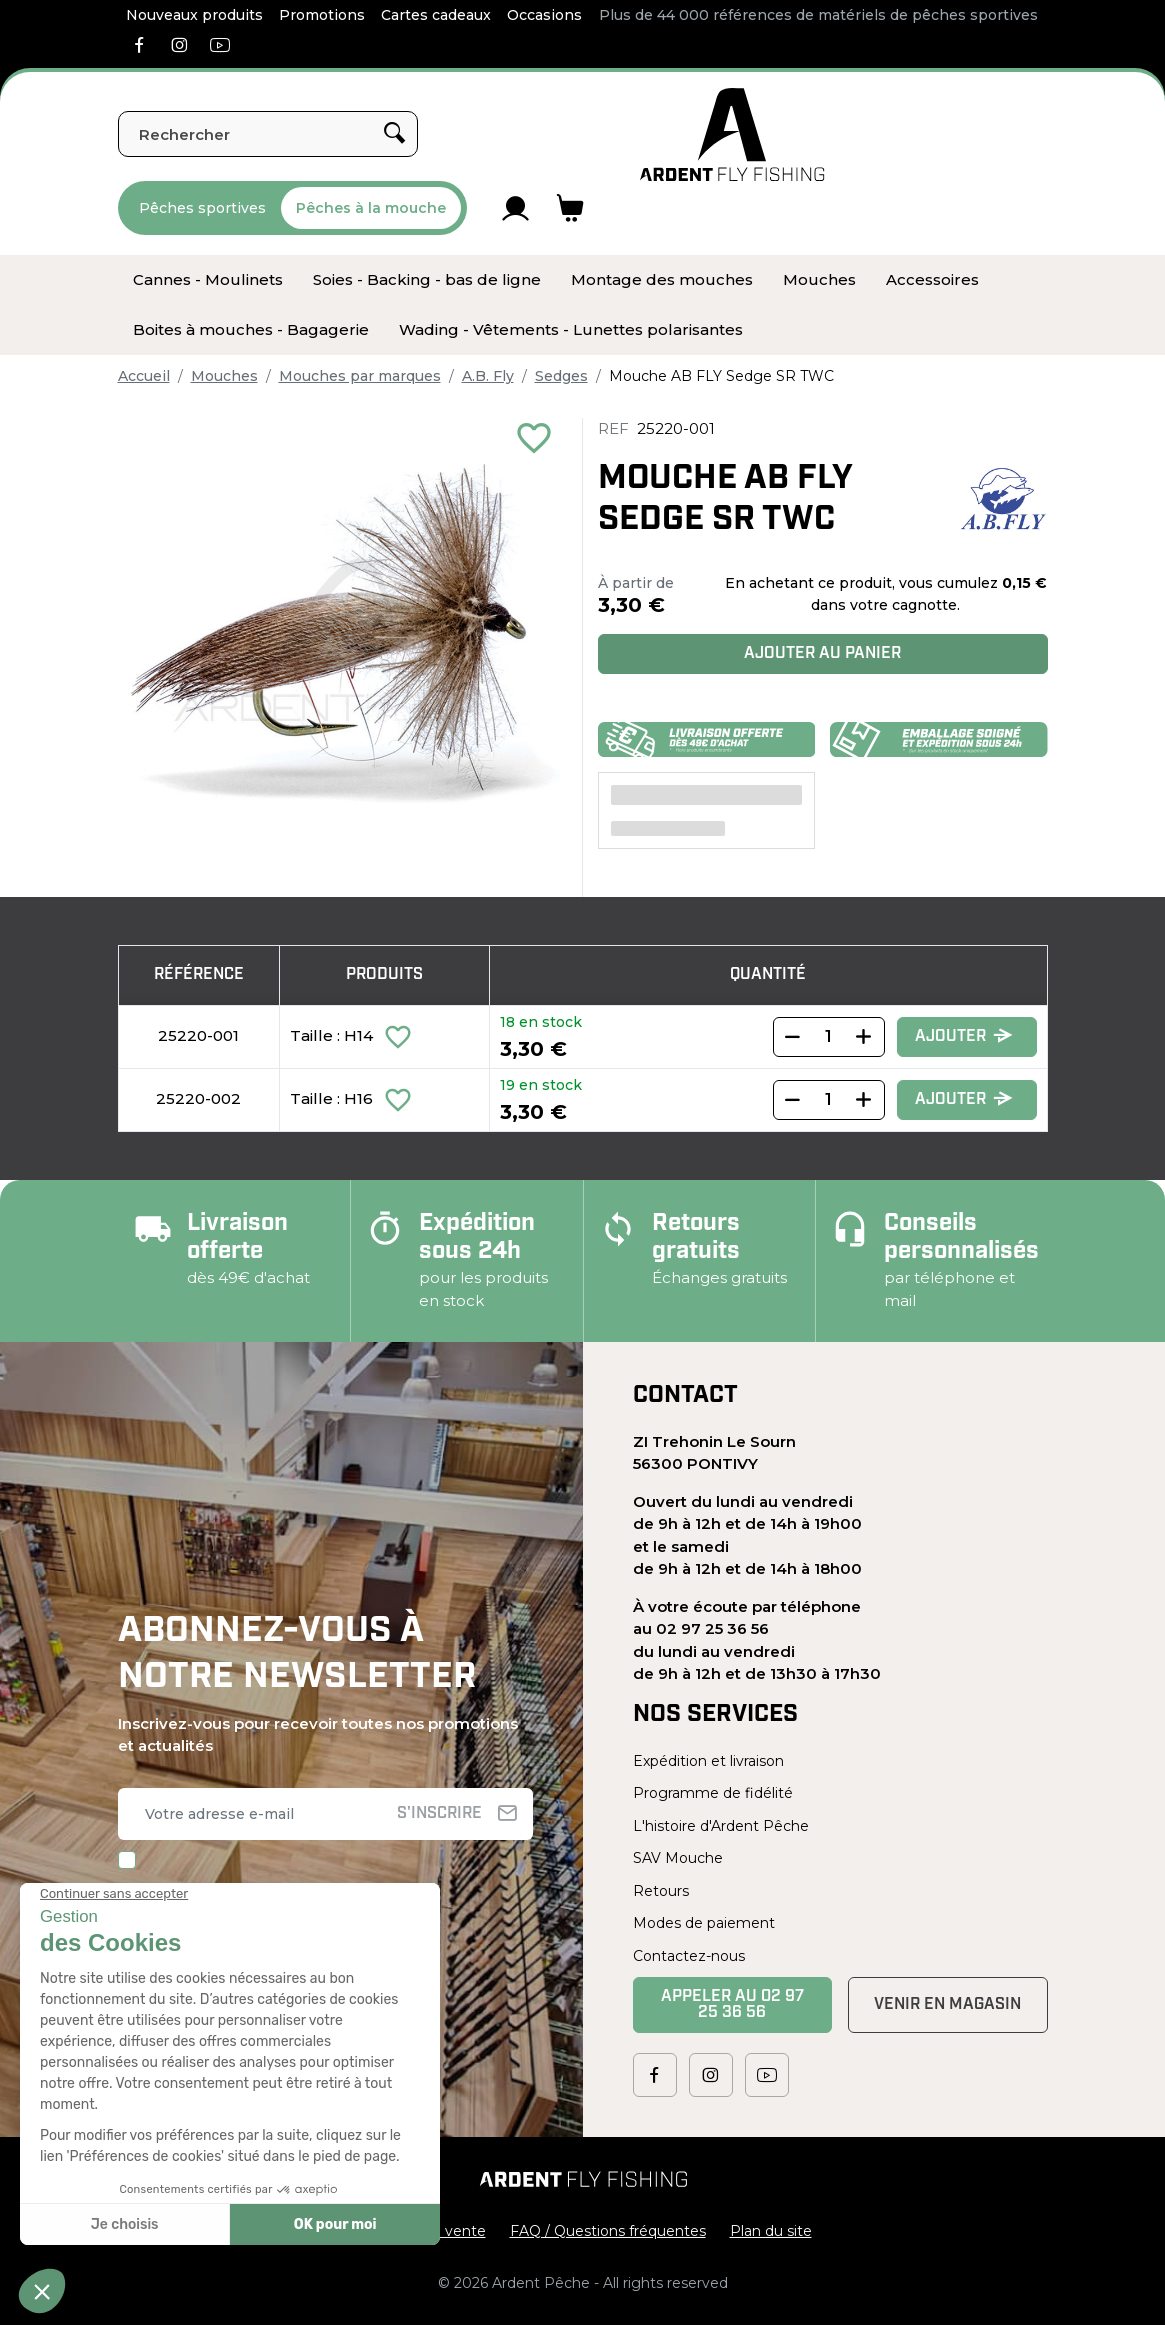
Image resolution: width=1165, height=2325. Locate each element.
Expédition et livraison (708, 1761)
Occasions (544, 15)
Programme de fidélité (713, 1793)
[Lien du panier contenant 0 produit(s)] (570, 208)
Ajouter (964, 1036)
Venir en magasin (947, 2005)
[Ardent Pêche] (732, 134)
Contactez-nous (689, 1956)
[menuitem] (208, 280)
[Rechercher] (268, 134)
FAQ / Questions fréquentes (608, 2231)
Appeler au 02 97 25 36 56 (732, 2005)
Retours (661, 1891)
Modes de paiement (704, 1923)
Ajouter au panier (822, 654)
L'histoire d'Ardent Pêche (721, 1826)
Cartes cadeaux (436, 15)
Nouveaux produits (194, 15)
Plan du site (771, 2231)
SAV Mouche (678, 1858)
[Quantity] (829, 1037)
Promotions (322, 15)
